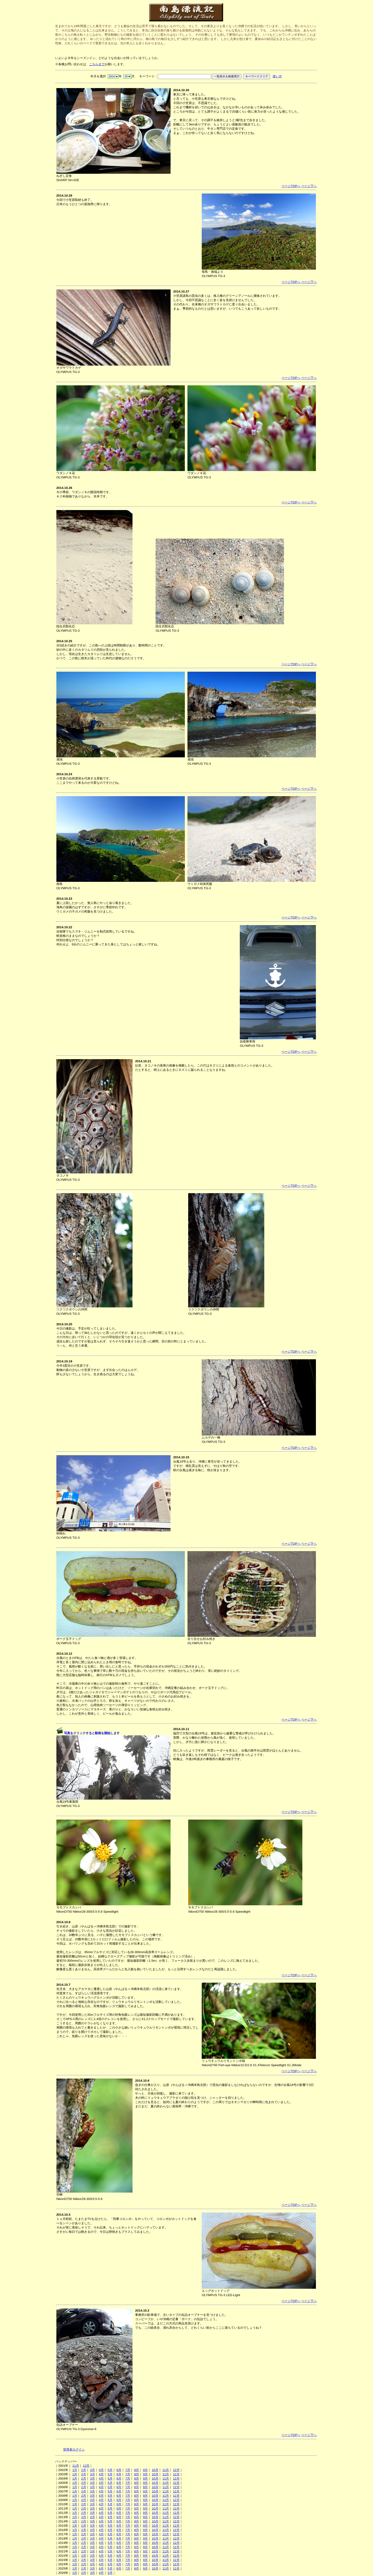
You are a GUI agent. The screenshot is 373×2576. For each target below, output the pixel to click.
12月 (86, 2465)
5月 (110, 2470)
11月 (75, 2465)
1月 (74, 2470)
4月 (101, 2470)
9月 (145, 2470)
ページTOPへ (290, 186)
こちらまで (97, 64)
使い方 (277, 76)
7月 (127, 2470)
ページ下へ (309, 186)
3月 (92, 2470)
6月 (119, 2470)
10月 (155, 2470)
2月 (83, 2470)
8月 (136, 2470)
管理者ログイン (74, 2449)
